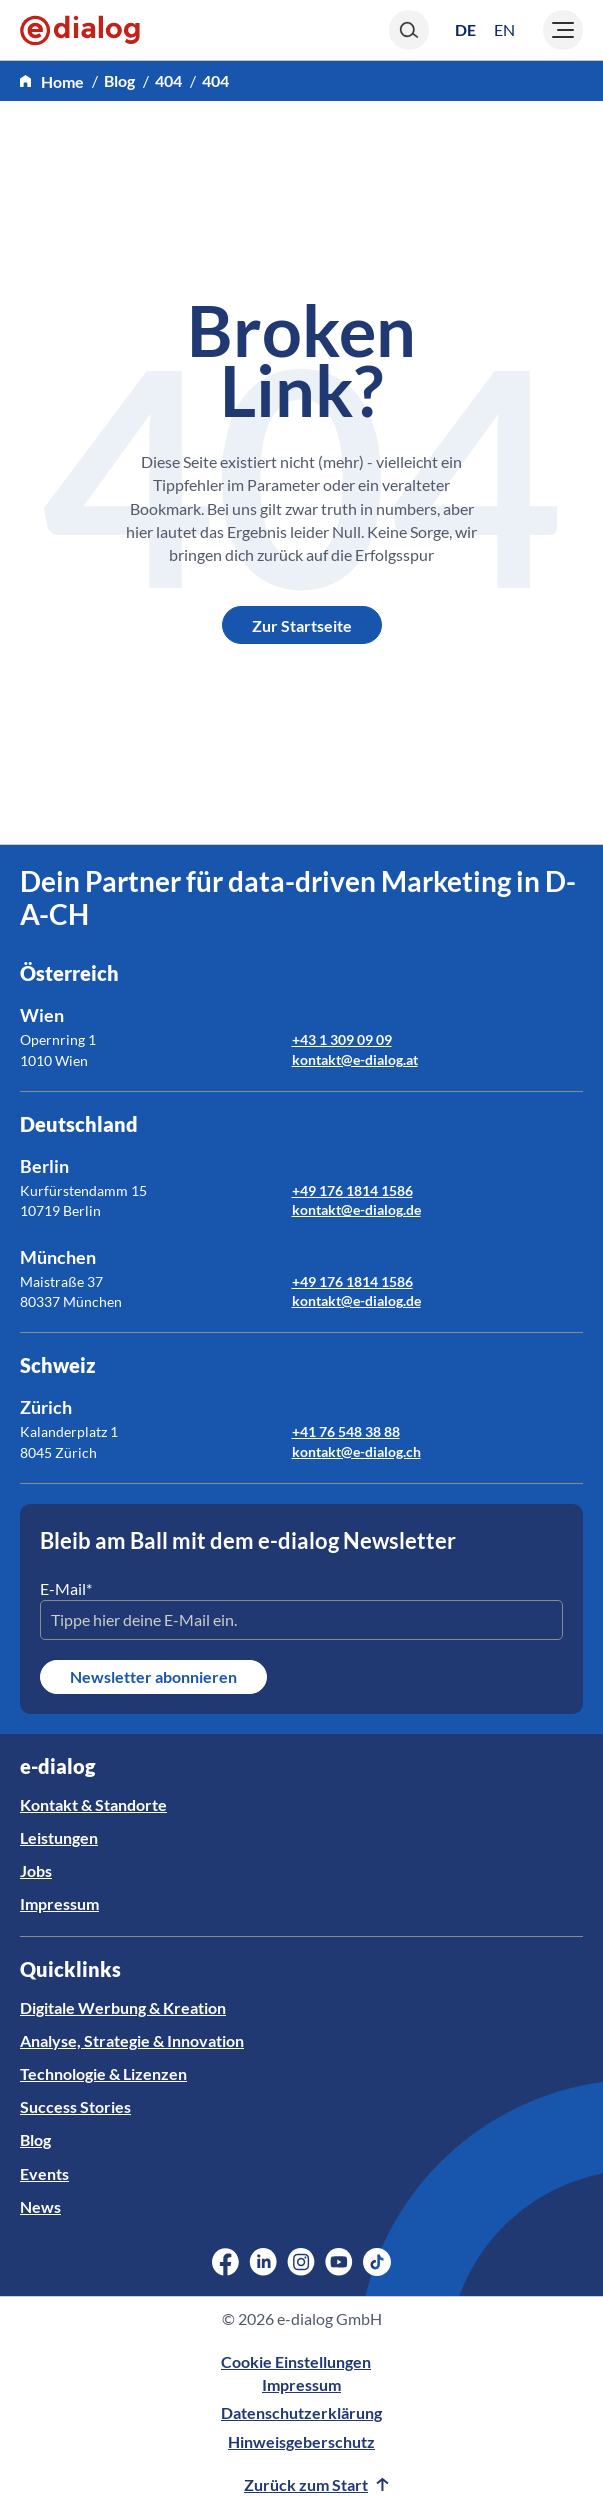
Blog (35, 2139)
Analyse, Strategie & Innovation (132, 2040)
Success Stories (75, 2106)
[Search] (409, 30)
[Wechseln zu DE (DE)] (465, 29)
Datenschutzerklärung (301, 2412)
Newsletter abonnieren (153, 1676)
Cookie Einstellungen (296, 2361)
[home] (52, 81)
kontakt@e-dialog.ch (356, 1451)
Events (44, 2173)
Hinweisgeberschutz (301, 2441)
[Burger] (563, 30)
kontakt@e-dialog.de (356, 1209)
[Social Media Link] (225, 2262)
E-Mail (66, 1588)
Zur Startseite (302, 625)
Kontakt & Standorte (93, 1804)
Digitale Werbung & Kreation (123, 2007)
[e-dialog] (80, 30)
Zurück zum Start (316, 2484)
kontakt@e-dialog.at (355, 1059)
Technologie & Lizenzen (103, 2073)
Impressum (59, 1903)
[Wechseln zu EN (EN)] (504, 30)
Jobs (36, 1870)
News (40, 2206)
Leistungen (59, 1837)
